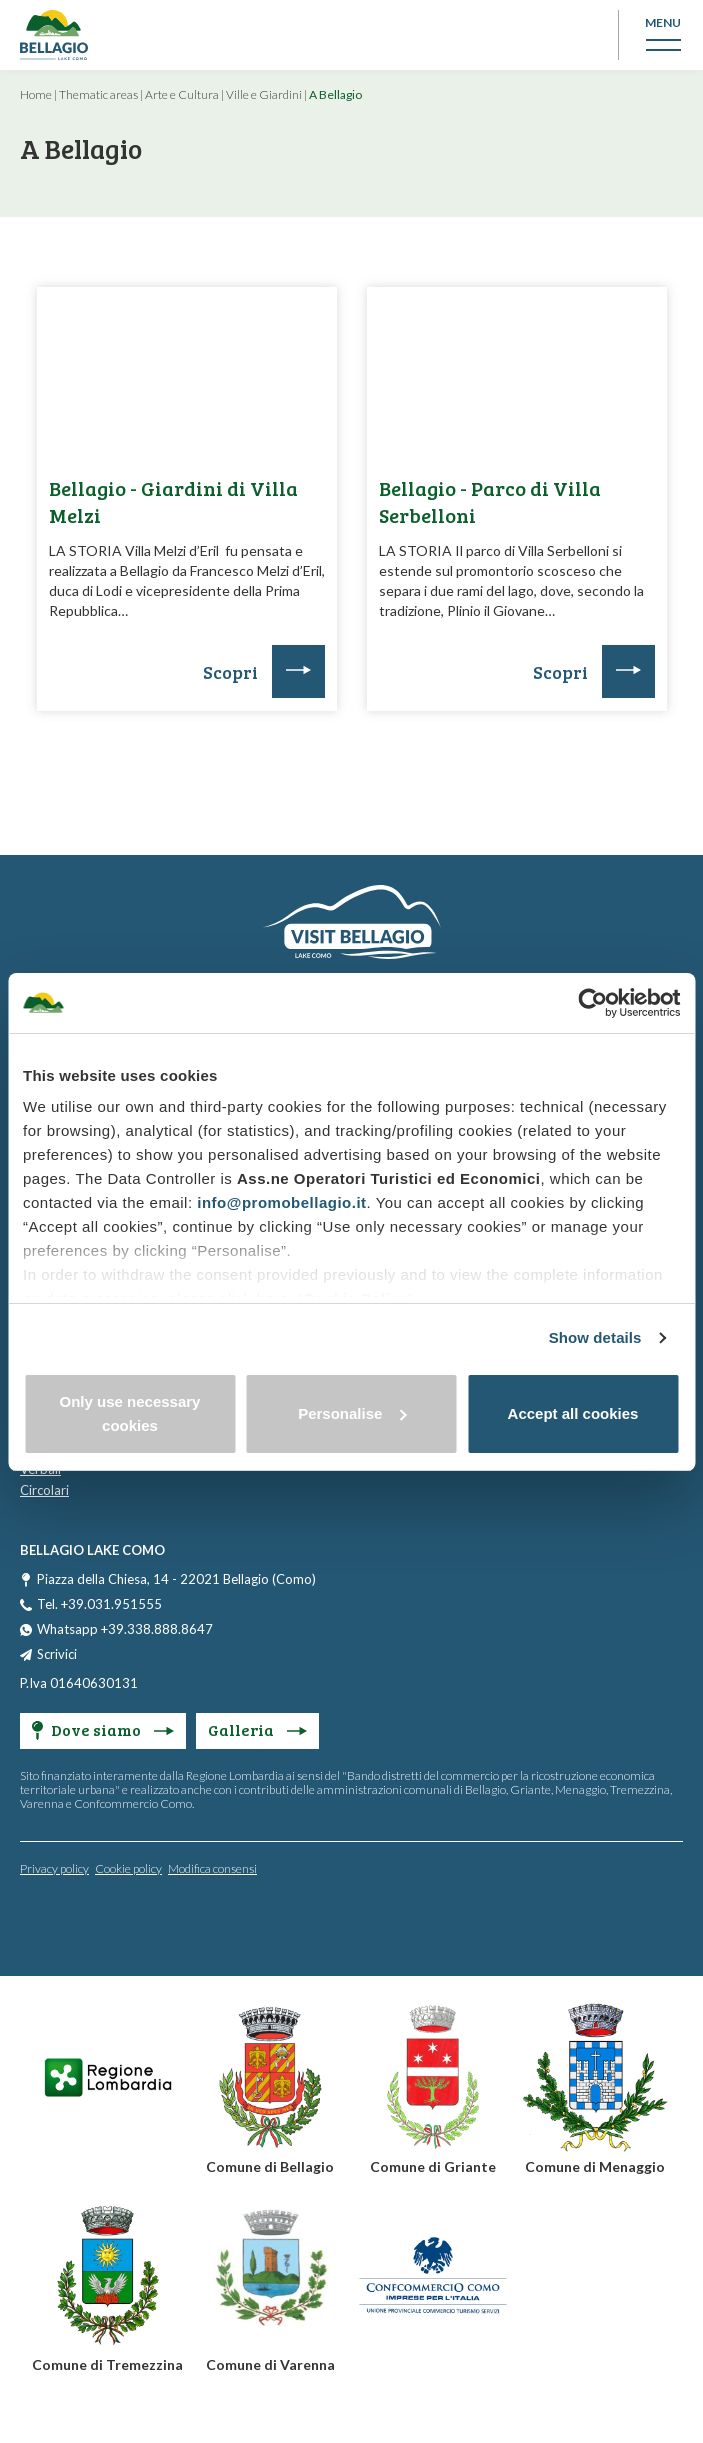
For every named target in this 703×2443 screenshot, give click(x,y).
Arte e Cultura (182, 94)
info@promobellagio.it (281, 1202)
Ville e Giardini (264, 94)
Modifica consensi (212, 1868)
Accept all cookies (573, 1413)
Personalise (352, 1413)
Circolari (44, 1490)
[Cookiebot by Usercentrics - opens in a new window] (592, 1003)
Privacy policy (54, 1868)
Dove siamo (103, 1729)
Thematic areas (98, 94)
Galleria (257, 1729)
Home (36, 94)
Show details (595, 1337)
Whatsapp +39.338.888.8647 (125, 1629)
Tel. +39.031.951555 (99, 1604)
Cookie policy (128, 1868)
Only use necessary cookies (130, 1413)
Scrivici (57, 1654)
